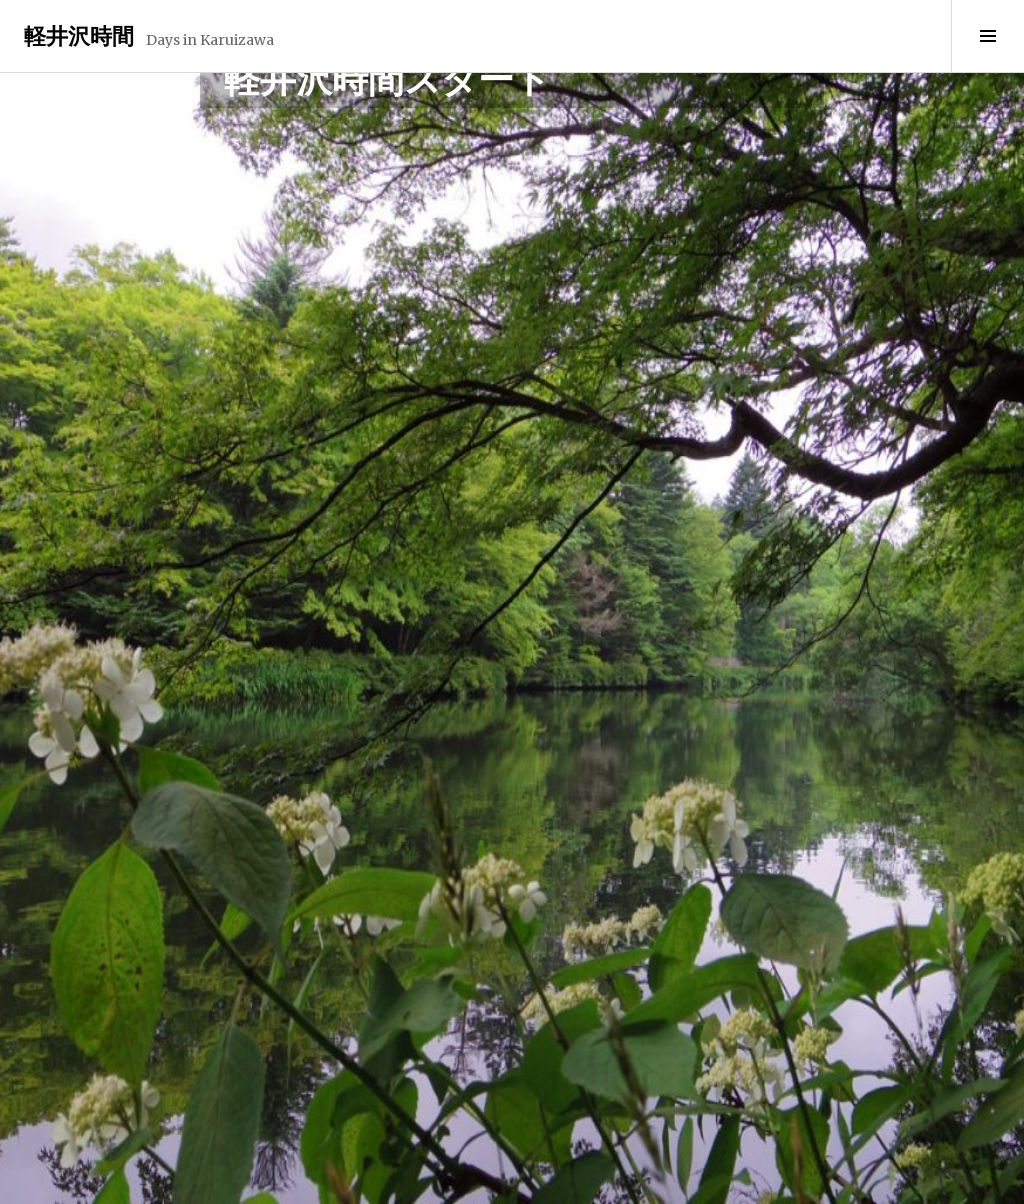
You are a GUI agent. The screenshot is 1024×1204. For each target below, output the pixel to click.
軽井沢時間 (79, 35)
